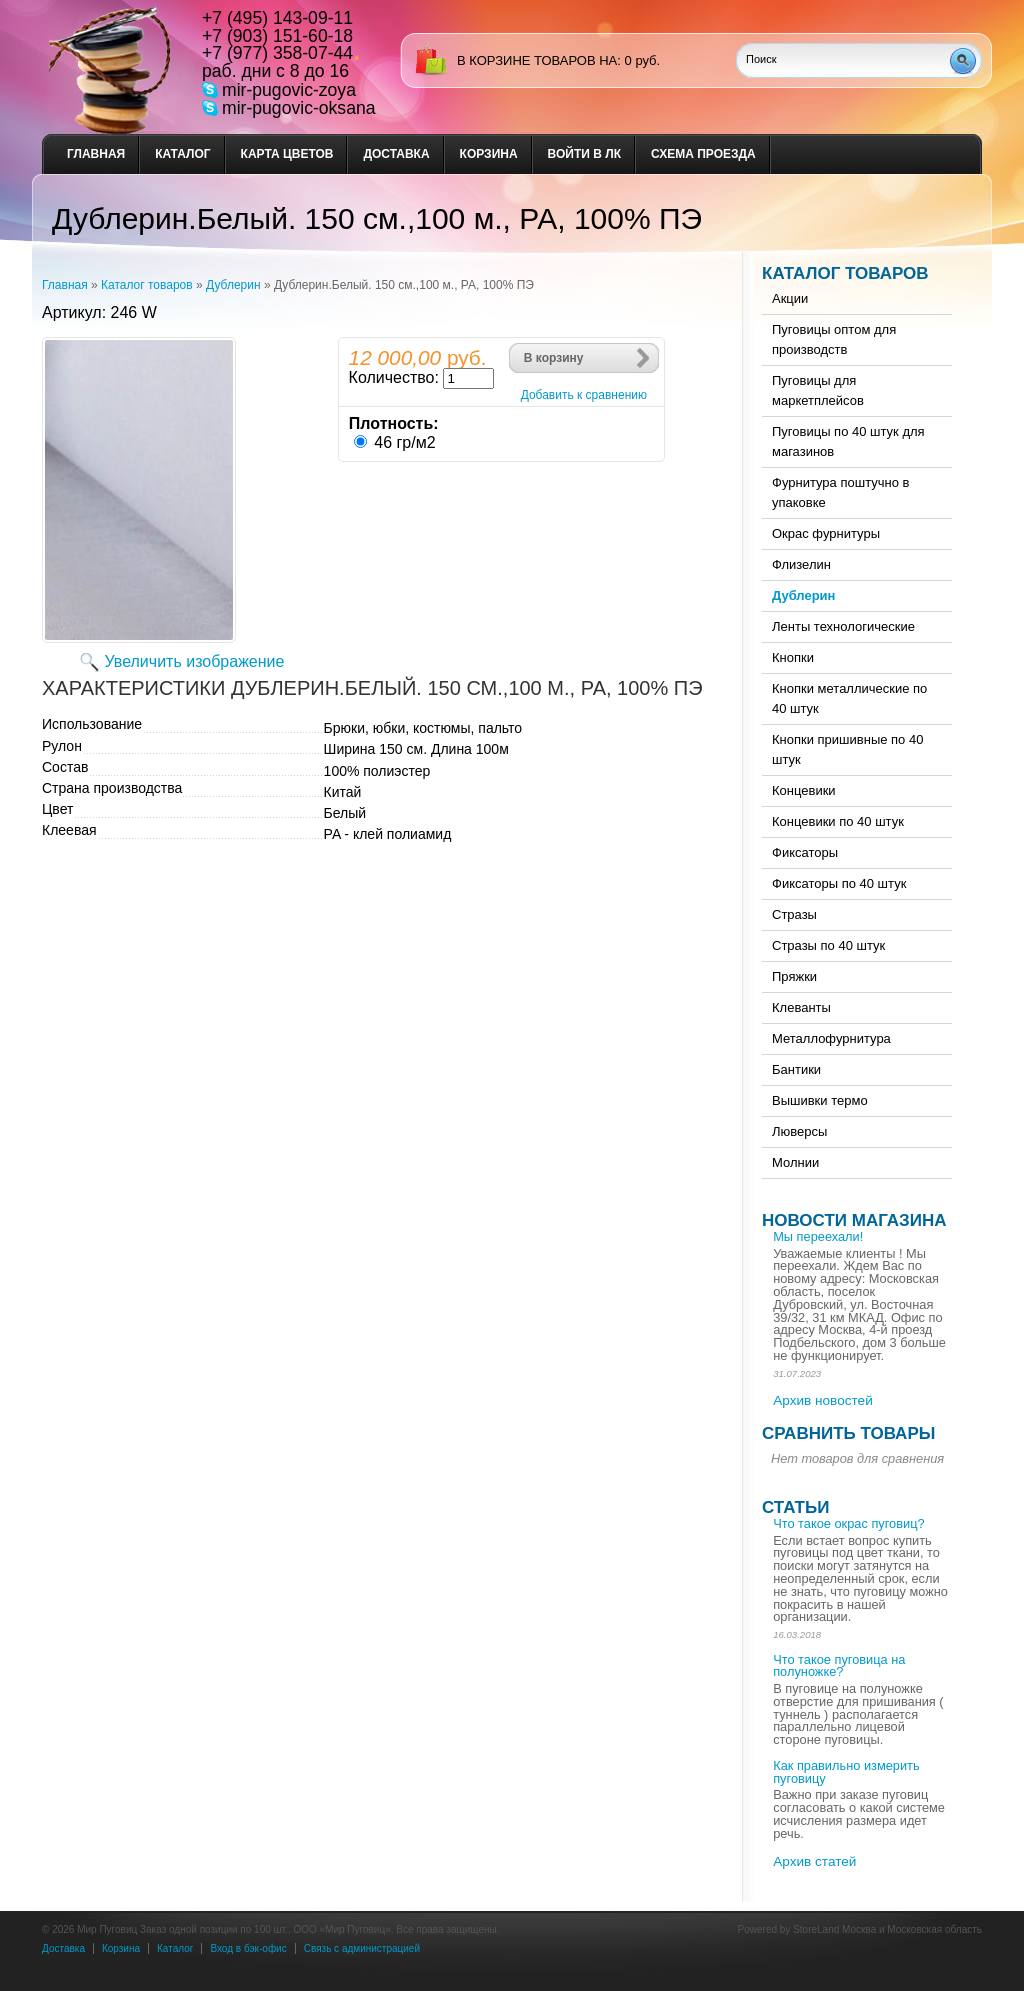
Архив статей (814, 1861)
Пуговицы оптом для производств (834, 339)
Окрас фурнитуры (826, 533)
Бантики (796, 1069)
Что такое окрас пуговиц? (848, 1523)
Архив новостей (823, 1400)
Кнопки (793, 657)
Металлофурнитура (831, 1038)
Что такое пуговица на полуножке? (839, 1666)
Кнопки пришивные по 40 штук (847, 749)
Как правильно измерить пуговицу (846, 1772)
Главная (96, 154)
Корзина (489, 154)
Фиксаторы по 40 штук (839, 883)
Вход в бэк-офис (248, 1948)
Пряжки (794, 976)
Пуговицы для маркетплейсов (818, 390)
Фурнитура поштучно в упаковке (840, 492)
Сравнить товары (848, 1433)
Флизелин (801, 564)
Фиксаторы (805, 852)
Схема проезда (703, 154)
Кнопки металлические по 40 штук (849, 698)
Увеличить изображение (195, 661)
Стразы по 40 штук (828, 945)
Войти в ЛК (584, 154)
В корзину (554, 358)
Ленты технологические (843, 626)
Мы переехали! (818, 1236)
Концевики (804, 790)
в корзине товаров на (537, 60)
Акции (790, 298)
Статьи (795, 1507)
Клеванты (801, 1007)
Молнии (795, 1162)
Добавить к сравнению (584, 395)
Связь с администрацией (362, 1948)
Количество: (394, 377)
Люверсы (799, 1131)
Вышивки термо (820, 1100)
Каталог (182, 154)
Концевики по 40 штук (838, 821)
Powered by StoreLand (789, 1929)
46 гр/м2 (404, 442)
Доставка (396, 154)
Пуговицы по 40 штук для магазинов (848, 441)
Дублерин (233, 285)
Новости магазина (854, 1220)
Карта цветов (287, 154)
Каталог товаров (147, 285)
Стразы (794, 914)
